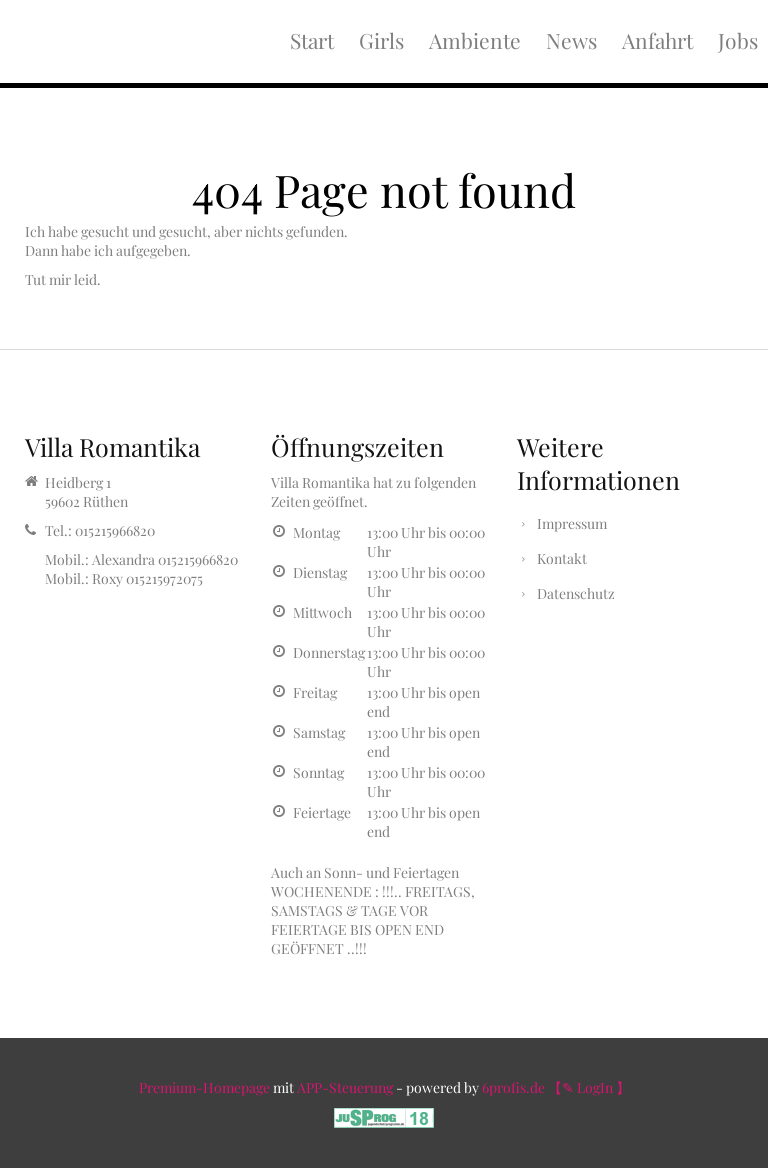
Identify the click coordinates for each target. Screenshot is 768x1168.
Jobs (738, 40)
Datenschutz (576, 593)
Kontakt (562, 558)
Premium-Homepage (204, 1087)
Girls (381, 40)
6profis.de (513, 1087)
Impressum (572, 523)
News (571, 40)
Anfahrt (657, 40)
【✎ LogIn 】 (589, 1087)
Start (312, 40)
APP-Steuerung (345, 1087)
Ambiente (475, 40)
